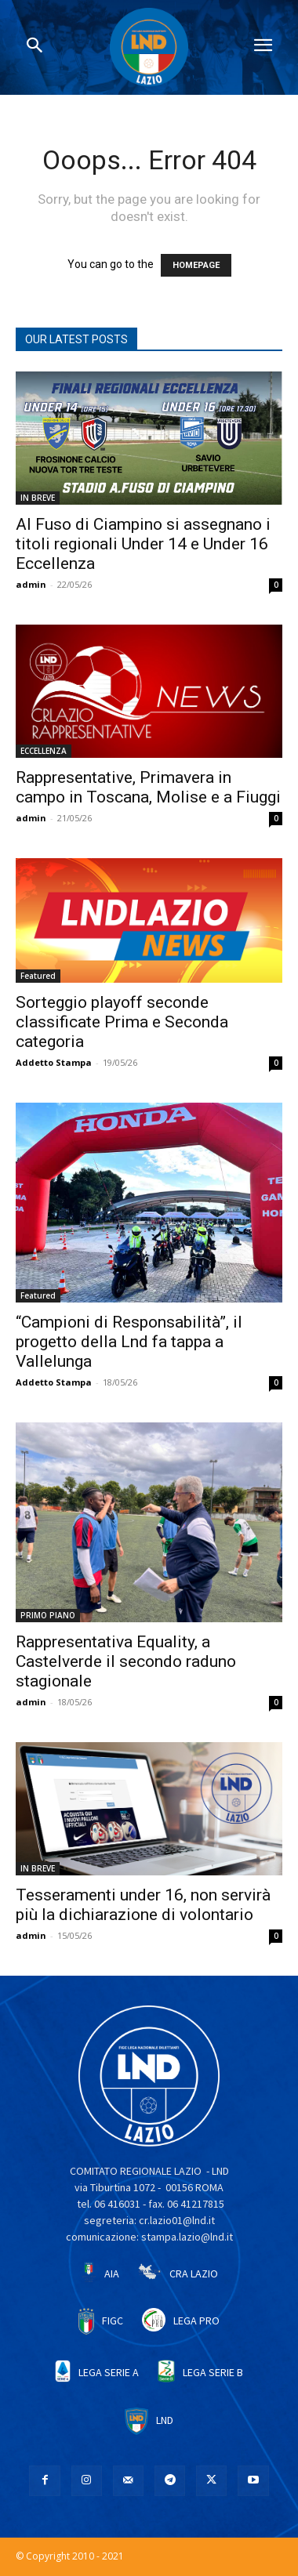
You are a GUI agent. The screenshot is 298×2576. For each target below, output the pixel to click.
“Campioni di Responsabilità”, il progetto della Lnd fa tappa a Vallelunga (129, 1342)
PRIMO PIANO (47, 1615)
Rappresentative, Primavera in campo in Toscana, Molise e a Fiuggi (148, 787)
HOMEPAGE (196, 265)
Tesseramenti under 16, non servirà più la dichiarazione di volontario (143, 1905)
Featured (38, 975)
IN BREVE (37, 497)
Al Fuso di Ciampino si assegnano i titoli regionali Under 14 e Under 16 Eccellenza (143, 544)
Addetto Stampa (54, 1062)
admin (31, 584)
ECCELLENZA (43, 750)
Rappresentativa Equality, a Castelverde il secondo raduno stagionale (126, 1661)
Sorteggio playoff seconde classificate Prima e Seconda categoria (122, 1022)
